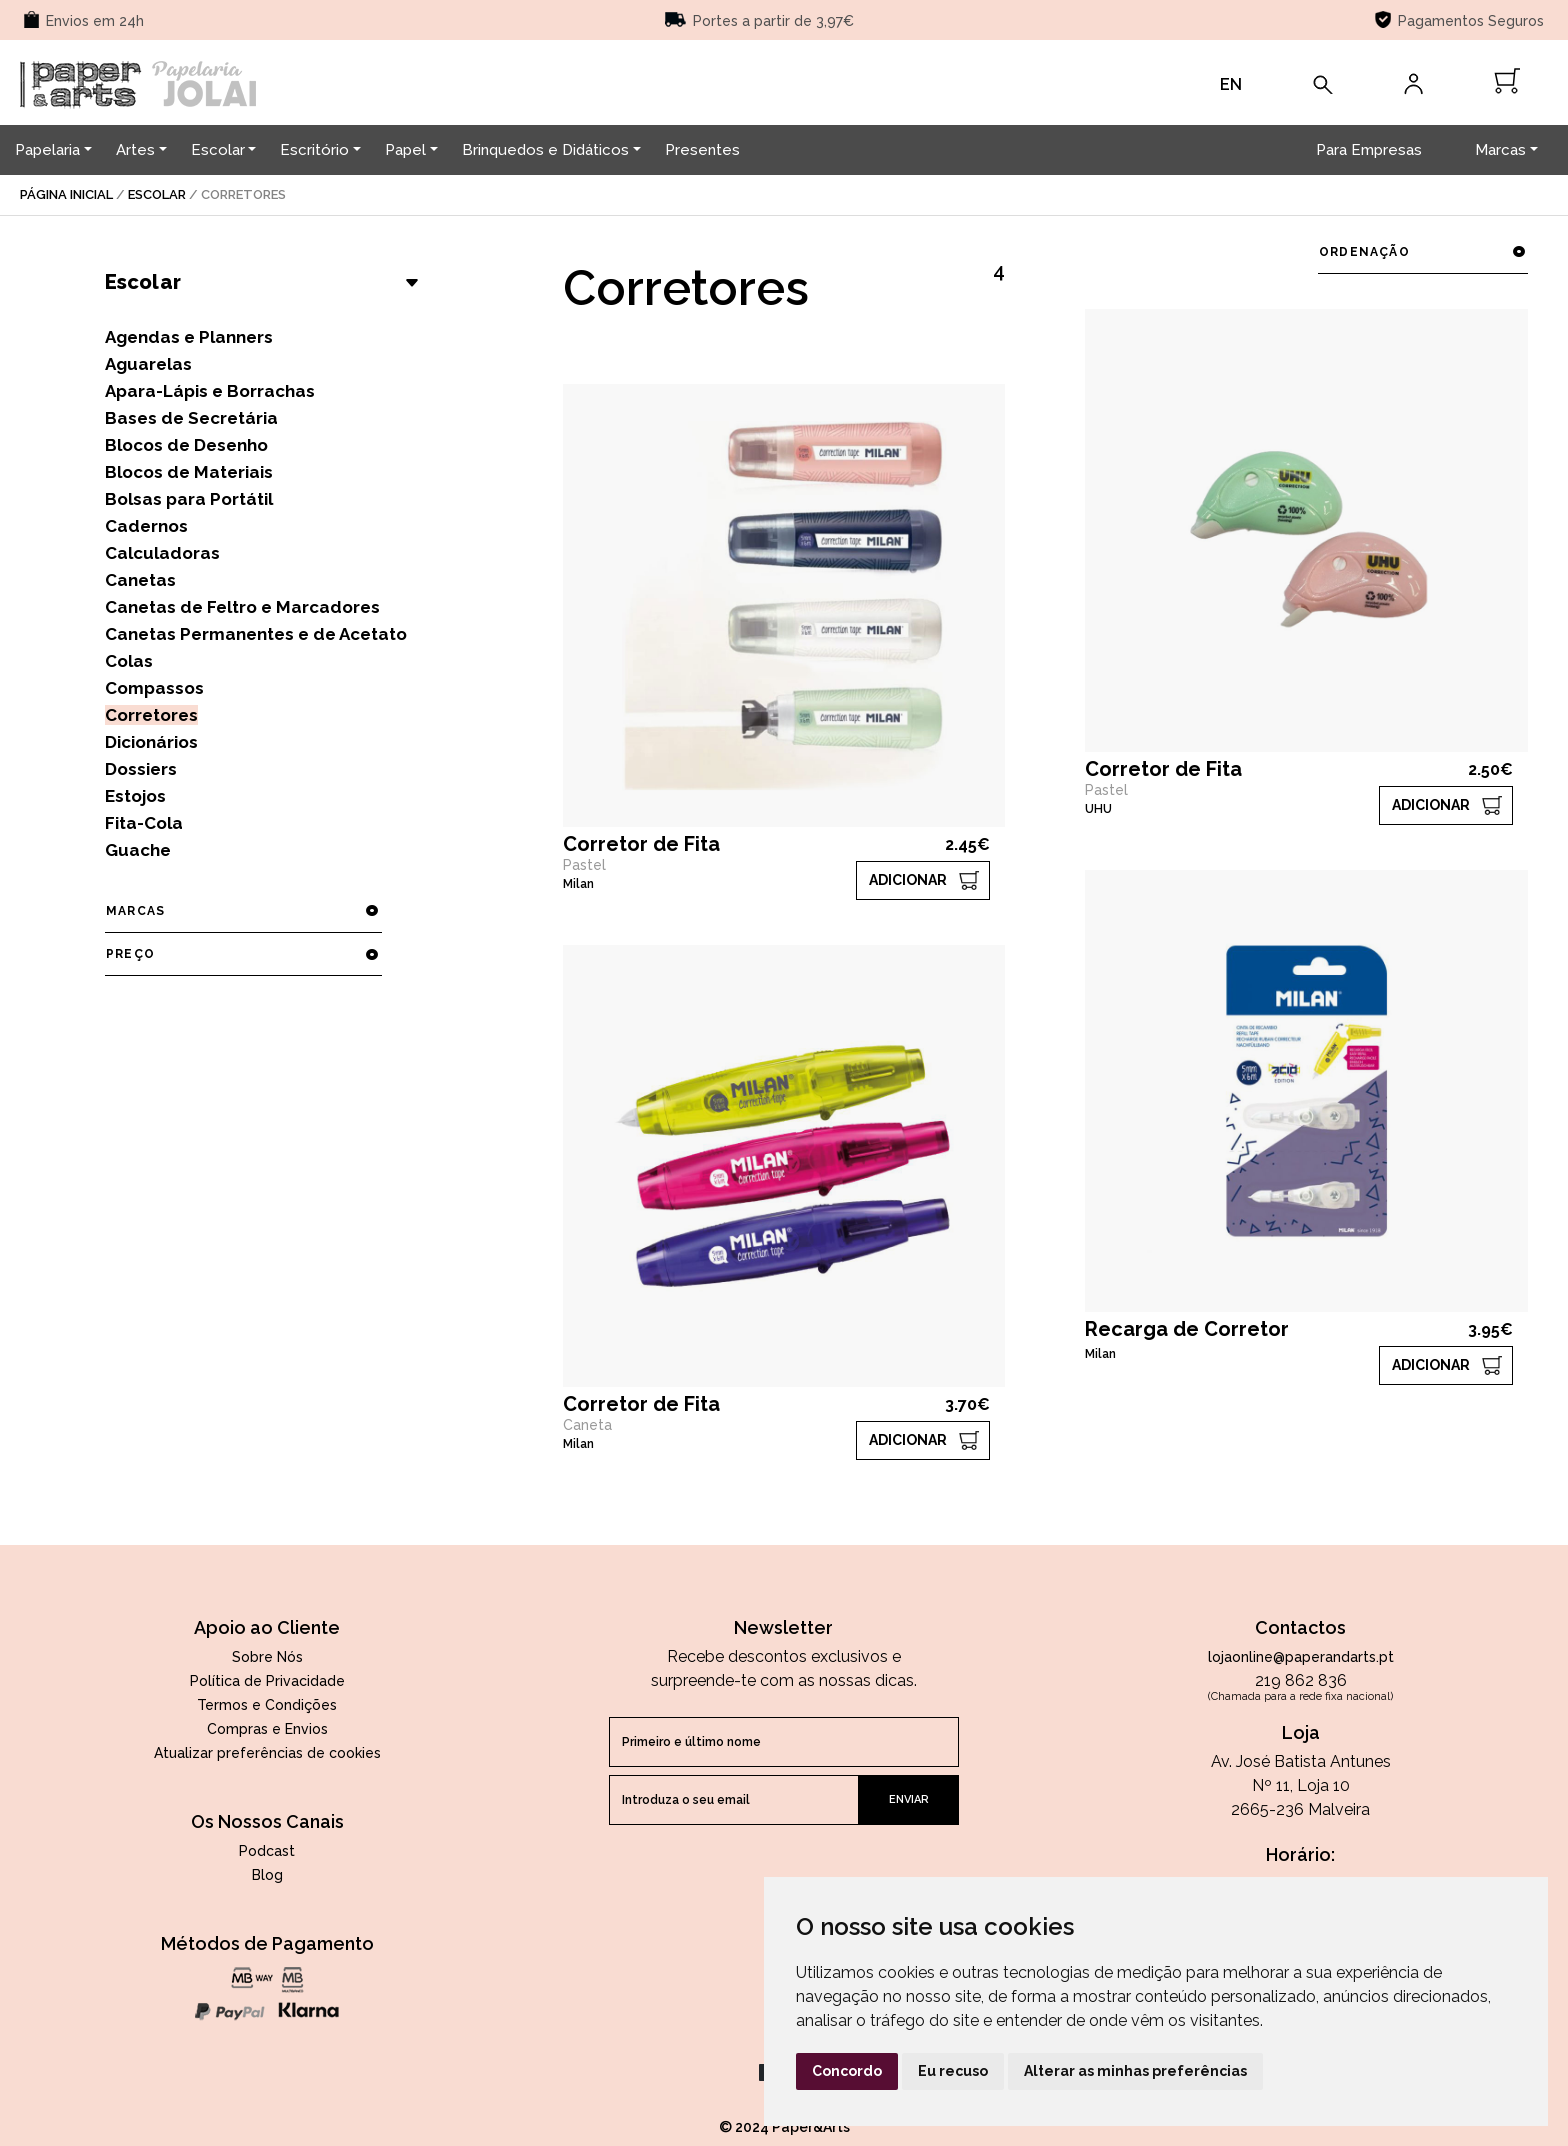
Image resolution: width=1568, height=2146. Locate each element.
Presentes (702, 150)
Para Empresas (1369, 150)
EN (1231, 84)
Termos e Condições (267, 1705)
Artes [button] (135, 150)
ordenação (1422, 252)
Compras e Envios (267, 1729)
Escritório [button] (314, 150)
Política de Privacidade (267, 1681)
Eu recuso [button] (953, 2071)
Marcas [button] (1500, 150)
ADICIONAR (908, 880)
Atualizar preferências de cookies (267, 1753)
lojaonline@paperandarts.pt (1301, 1657)
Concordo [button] (847, 2071)
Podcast (267, 1851)
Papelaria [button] (47, 150)
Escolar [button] (218, 150)
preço (243, 954)
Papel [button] (405, 150)
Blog (267, 1875)
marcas (243, 911)
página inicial (66, 194)
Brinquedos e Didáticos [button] (545, 150)
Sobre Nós (267, 1657)
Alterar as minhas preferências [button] (1135, 2071)
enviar (909, 1799)
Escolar (157, 194)
